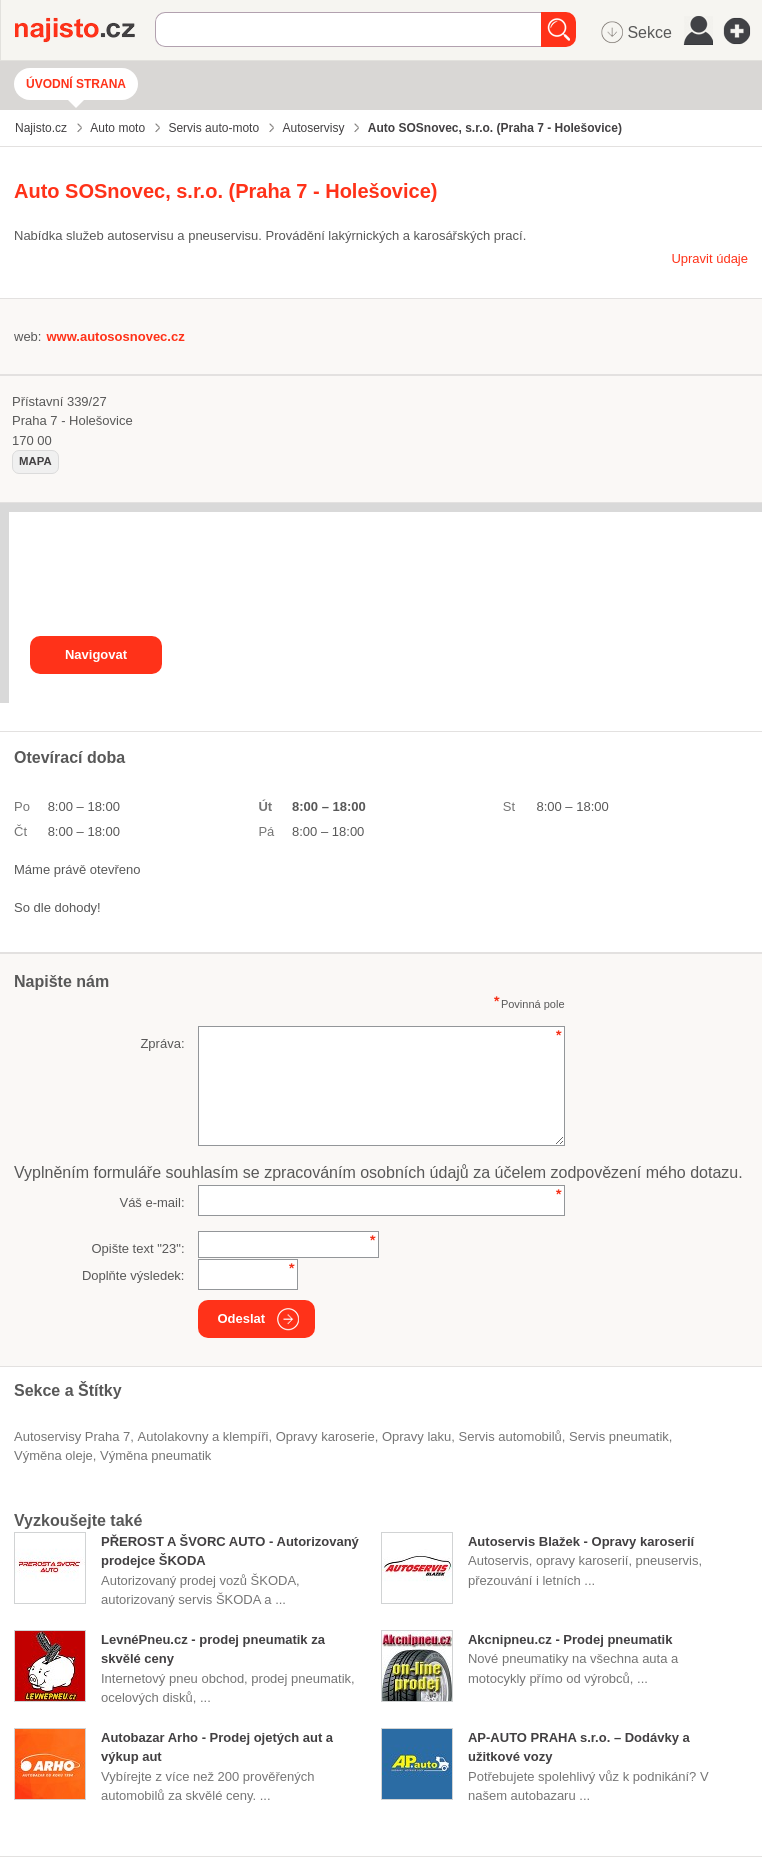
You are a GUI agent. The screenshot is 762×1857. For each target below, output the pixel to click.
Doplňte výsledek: (133, 1275)
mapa (35, 461)
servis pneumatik (619, 1436)
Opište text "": (137, 1248)
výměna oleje (53, 1455)
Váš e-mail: (151, 1202)
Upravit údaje (709, 258)
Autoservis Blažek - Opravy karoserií (581, 1541)
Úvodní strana (76, 84)
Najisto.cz (85, 30)
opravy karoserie (325, 1436)
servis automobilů (510, 1436)
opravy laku (416, 1436)
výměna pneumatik (155, 1455)
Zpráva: (162, 1043)
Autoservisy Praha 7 (72, 1436)
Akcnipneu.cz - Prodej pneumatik (570, 1639)
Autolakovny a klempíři (203, 1436)
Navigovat (96, 654)
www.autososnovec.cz (115, 336)
